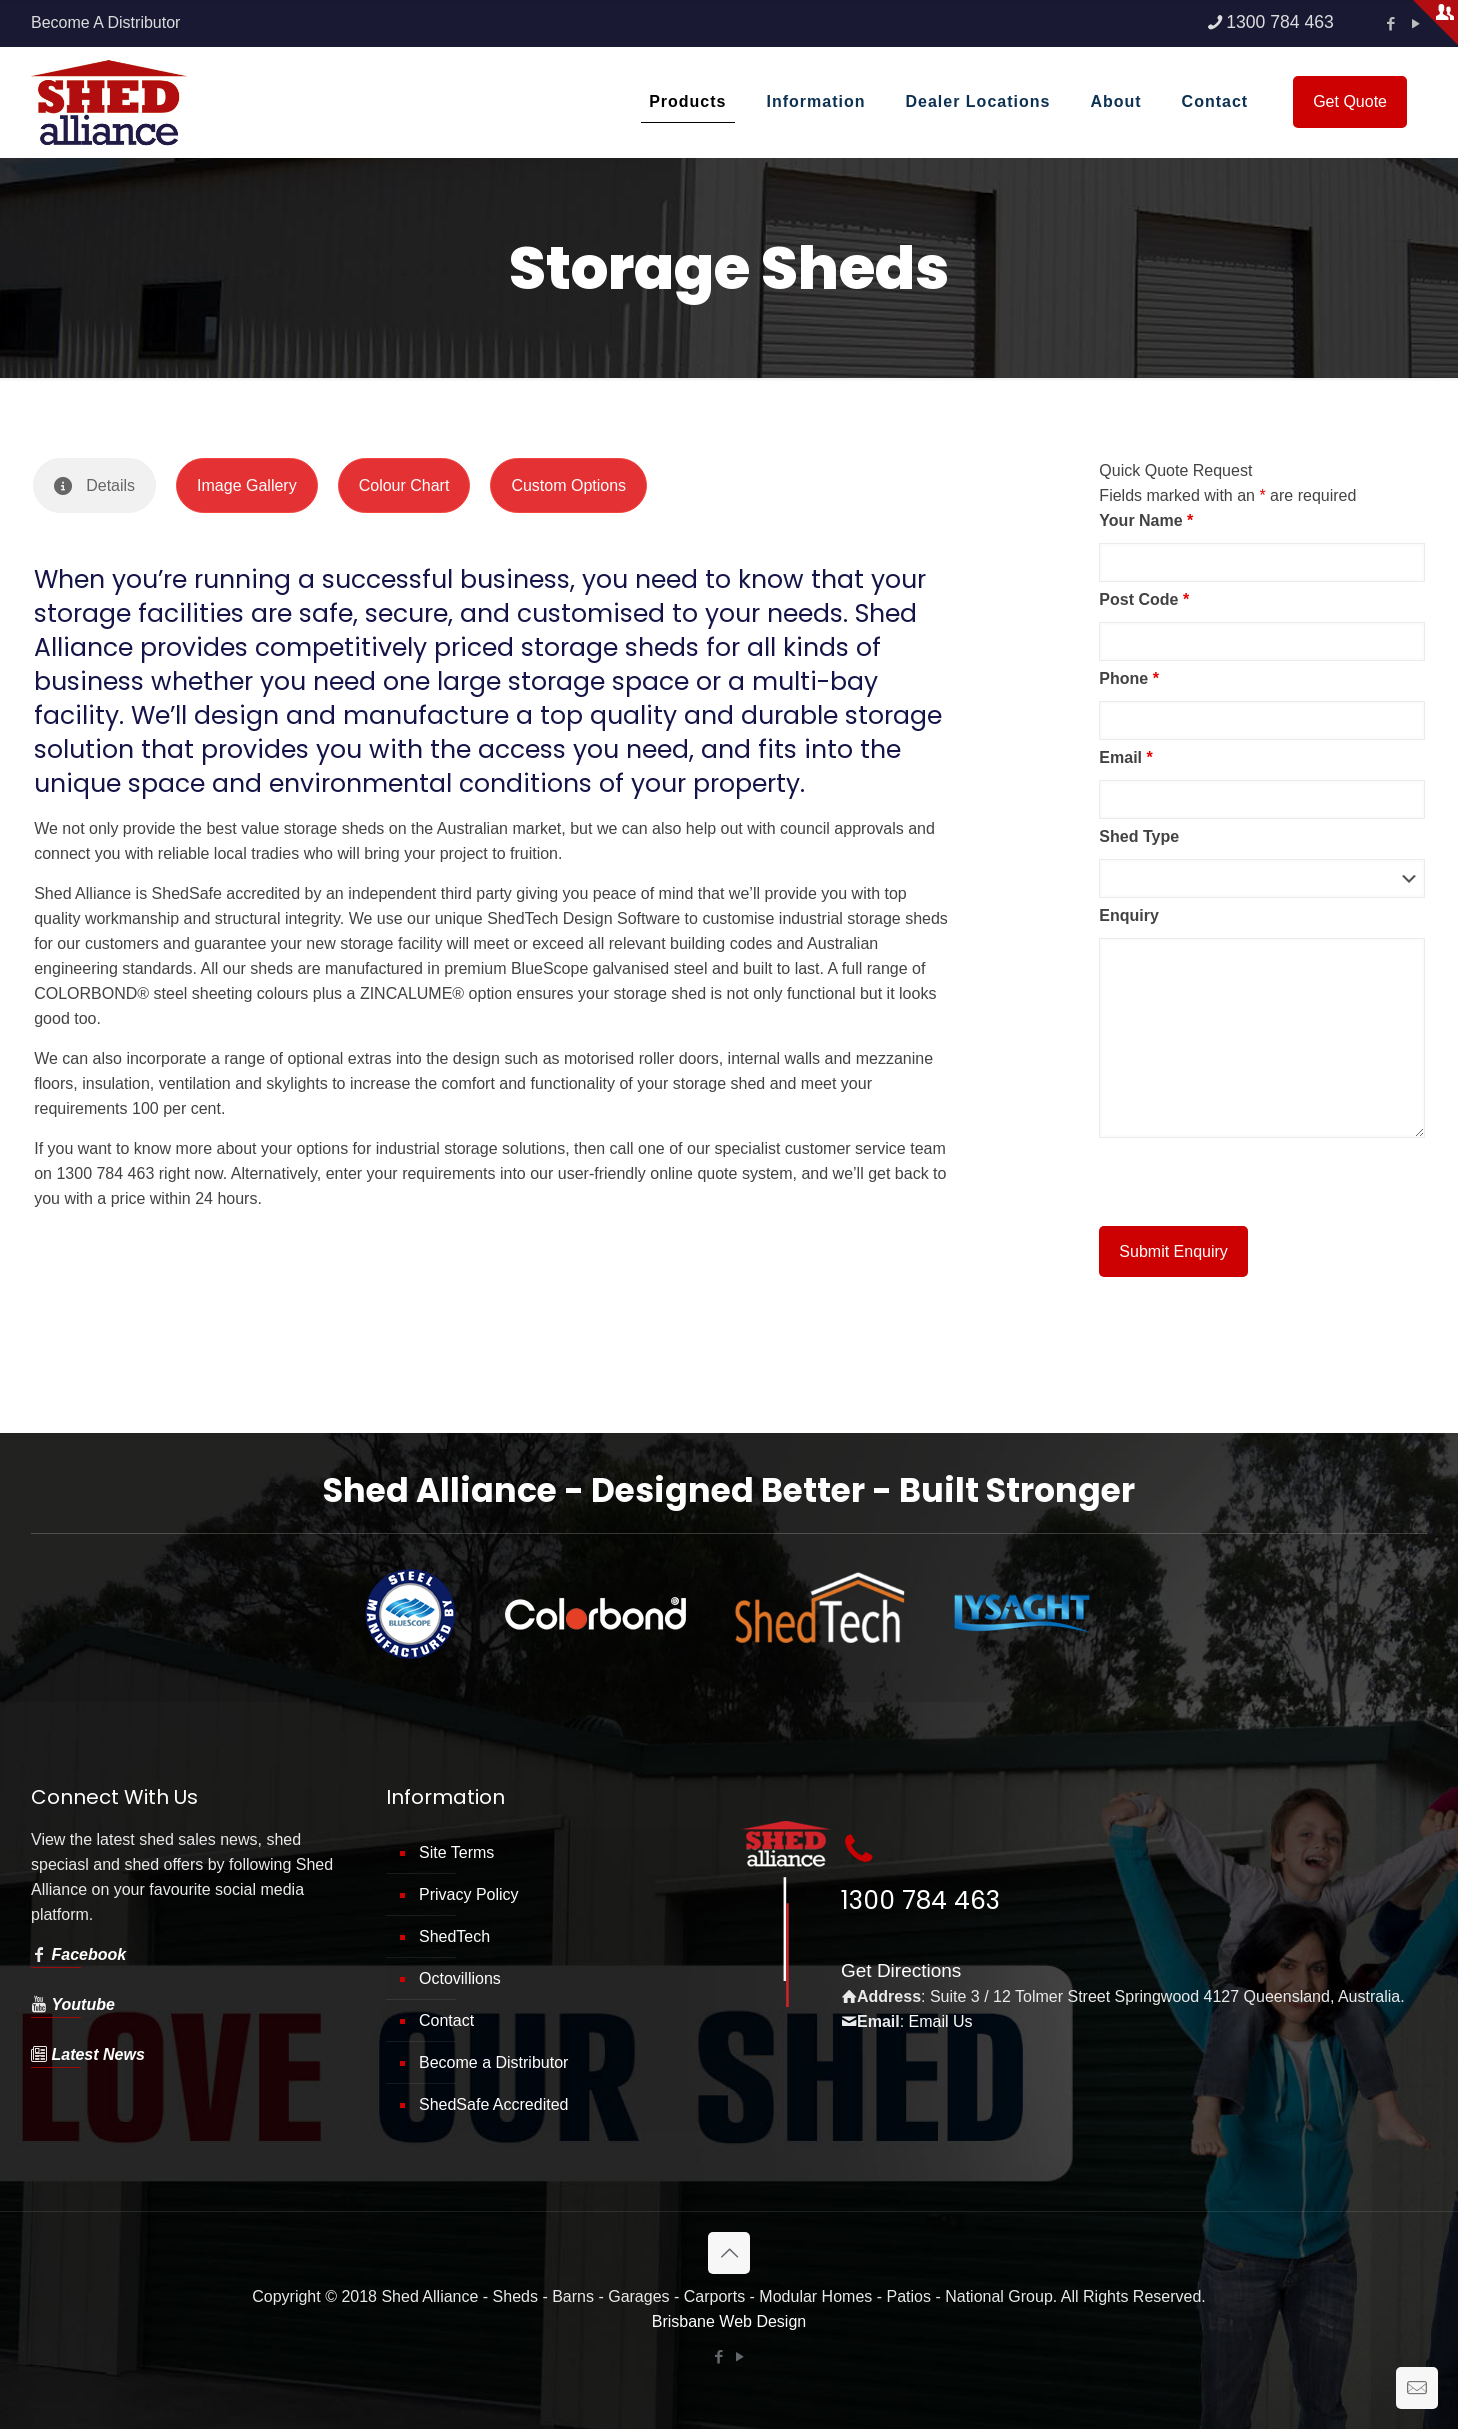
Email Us (941, 2021)
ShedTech (454, 1936)
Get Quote (1350, 101)
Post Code (1144, 599)
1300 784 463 (920, 1900)
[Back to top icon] (729, 2253)
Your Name (1146, 520)
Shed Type (1139, 836)
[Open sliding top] (1435, 22)
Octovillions (460, 1978)
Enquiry (1129, 915)
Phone (1129, 678)
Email (1125, 757)
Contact (446, 2020)
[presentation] (1251, 1182)
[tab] (94, 485)
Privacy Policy (469, 1894)
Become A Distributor (105, 22)
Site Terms (456, 1852)
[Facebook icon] (1390, 23)
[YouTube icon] (739, 2356)
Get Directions (901, 1970)
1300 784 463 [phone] (1280, 22)
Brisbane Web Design (729, 2321)
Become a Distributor (493, 2062)
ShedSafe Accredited (493, 2104)
